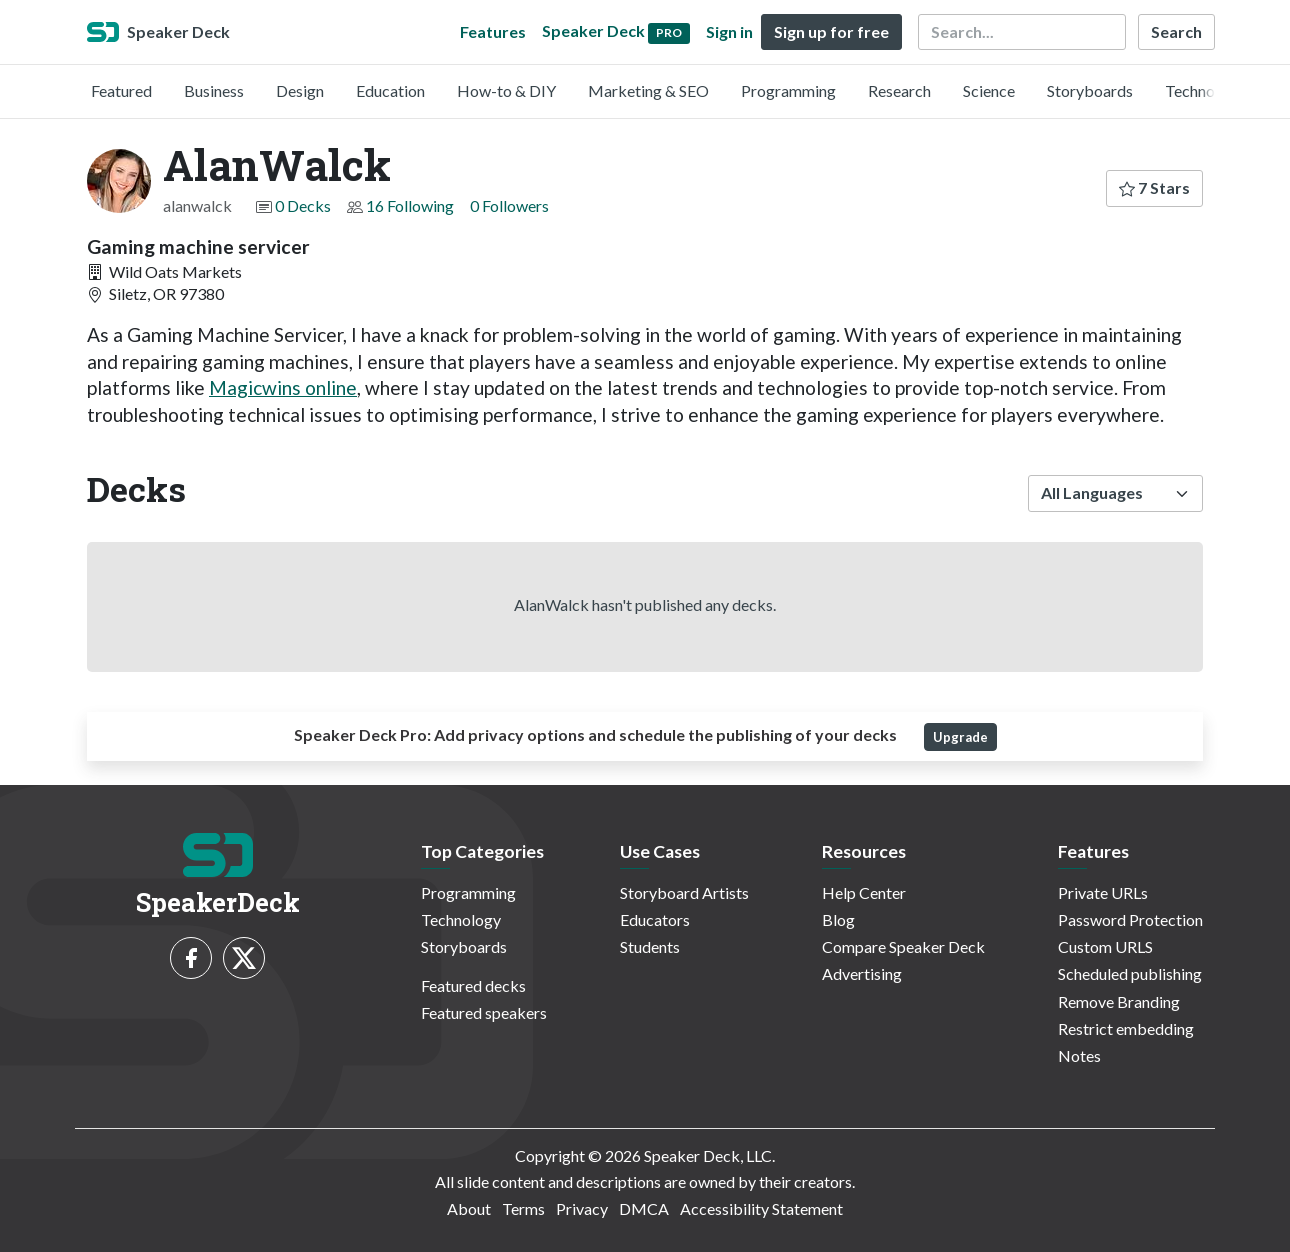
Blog (838, 919)
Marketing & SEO (648, 90)
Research (899, 90)
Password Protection (1130, 919)
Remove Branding (1119, 1001)
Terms (523, 1208)
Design (300, 90)
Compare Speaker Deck (903, 946)
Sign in (729, 31)
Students (650, 946)
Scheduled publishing (1130, 973)
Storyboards (1090, 90)
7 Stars (1154, 187)
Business (214, 90)
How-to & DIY (506, 90)
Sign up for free (831, 31)
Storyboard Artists (684, 892)
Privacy (582, 1208)
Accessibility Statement (761, 1208)
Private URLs (1103, 892)
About (469, 1208)
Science (989, 90)
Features (493, 31)
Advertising (862, 973)
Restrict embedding (1126, 1028)
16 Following (410, 205)
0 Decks (303, 205)
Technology (1205, 90)
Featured (121, 90)
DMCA (644, 1208)
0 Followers (509, 205)
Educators (655, 919)
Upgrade (960, 737)
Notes (1079, 1055)
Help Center (864, 892)
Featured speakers (484, 1012)
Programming (788, 90)
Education (390, 90)
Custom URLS (1105, 946)
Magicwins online (283, 387)
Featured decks (473, 985)
